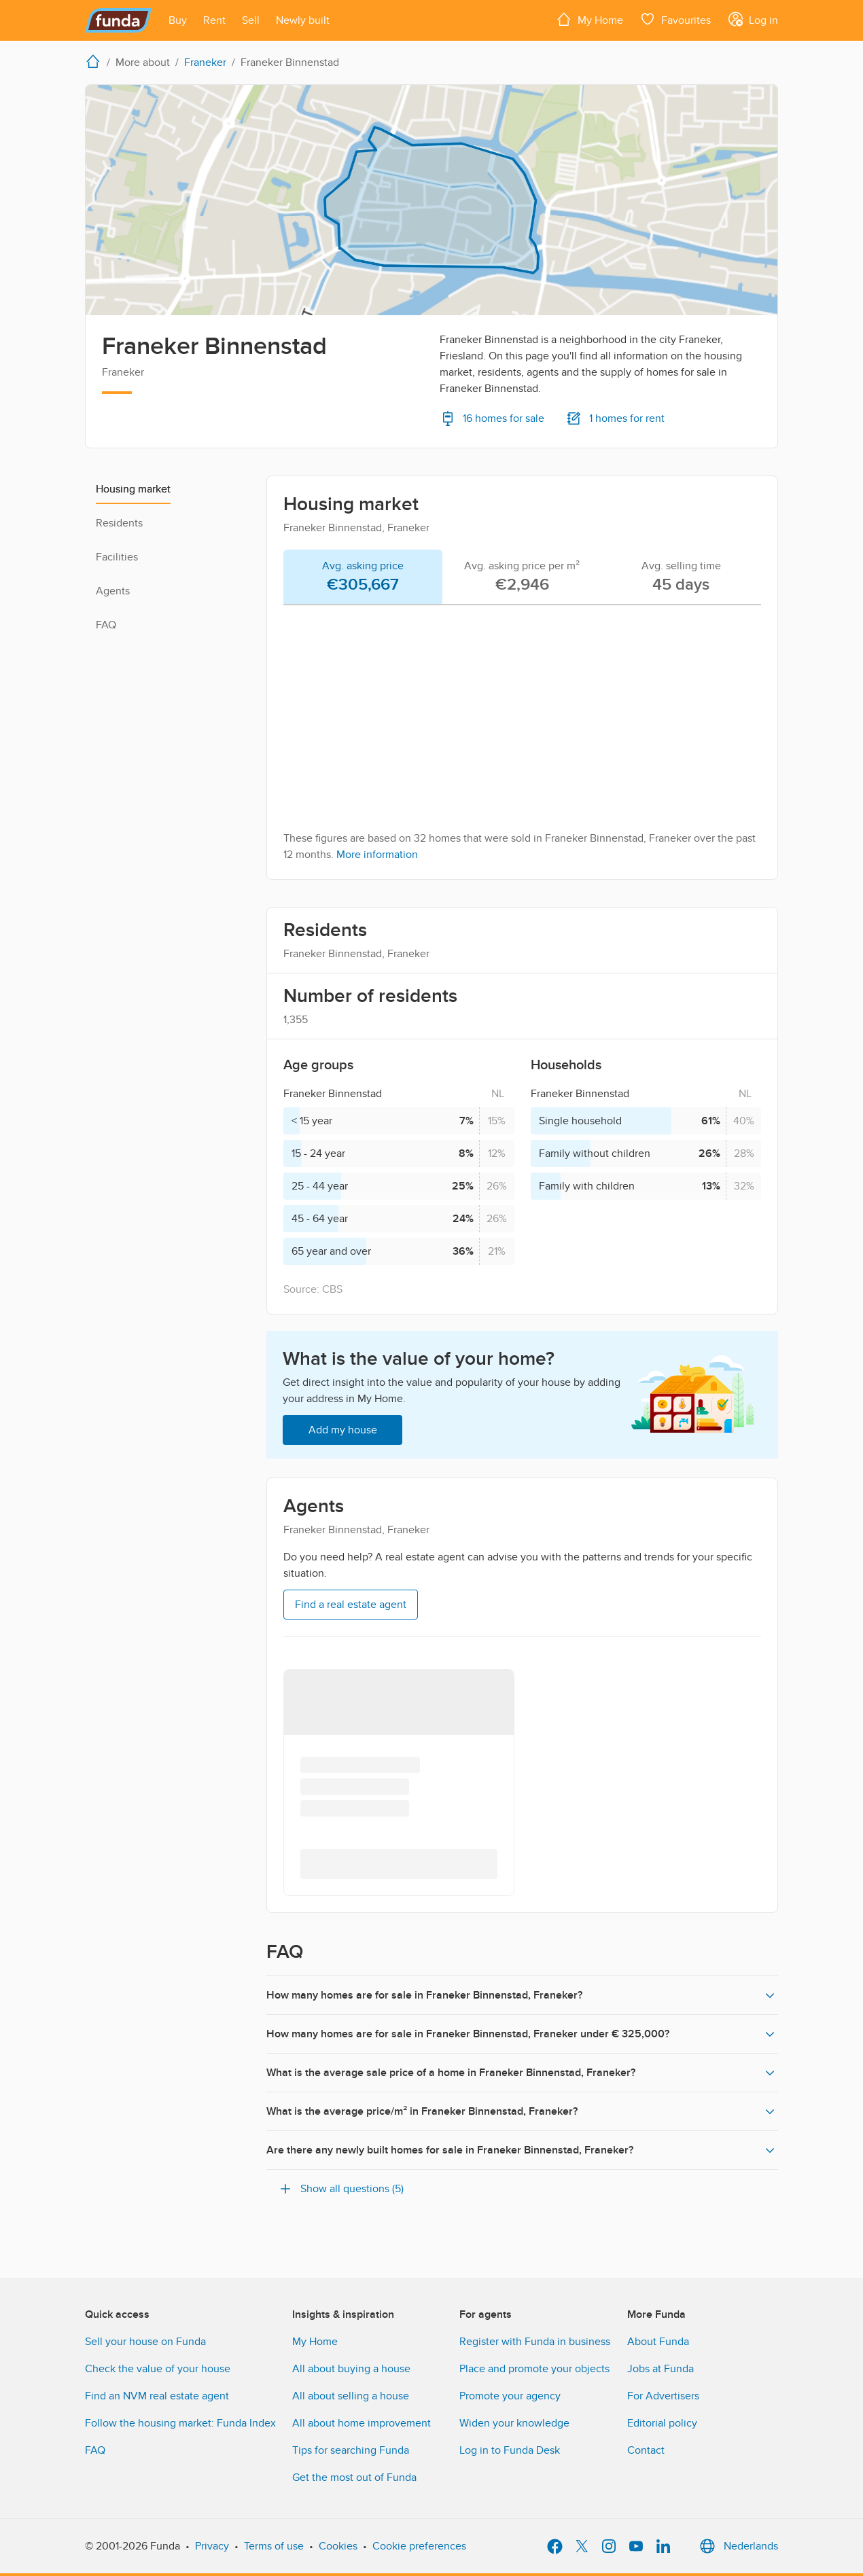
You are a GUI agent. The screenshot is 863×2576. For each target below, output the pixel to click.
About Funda (658, 2341)
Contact (646, 2450)
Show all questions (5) (340, 2189)
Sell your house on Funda (145, 2341)
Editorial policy (662, 2423)
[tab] (362, 577)
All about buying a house (351, 2369)
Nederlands (737, 2546)
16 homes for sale (492, 418)
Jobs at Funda (660, 2369)
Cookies (338, 2546)
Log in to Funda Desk (509, 2450)
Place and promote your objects (534, 2369)
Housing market (133, 489)
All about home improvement (361, 2423)
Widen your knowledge (514, 2423)
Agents (113, 591)
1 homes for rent (615, 418)
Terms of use (274, 2546)
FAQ (106, 625)
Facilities (117, 557)
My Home (315, 2341)
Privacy (212, 2546)
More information (377, 854)
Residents (119, 523)
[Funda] (118, 20)
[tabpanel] (522, 739)
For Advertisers (663, 2396)
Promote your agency (510, 2396)
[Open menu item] (177, 20)
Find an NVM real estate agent (157, 2396)
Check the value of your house (157, 2369)
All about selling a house (350, 2396)
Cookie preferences (419, 2546)
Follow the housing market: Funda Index (180, 2423)
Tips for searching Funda (350, 2450)
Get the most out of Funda (354, 2477)
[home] (96, 61)
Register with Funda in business (534, 2341)
